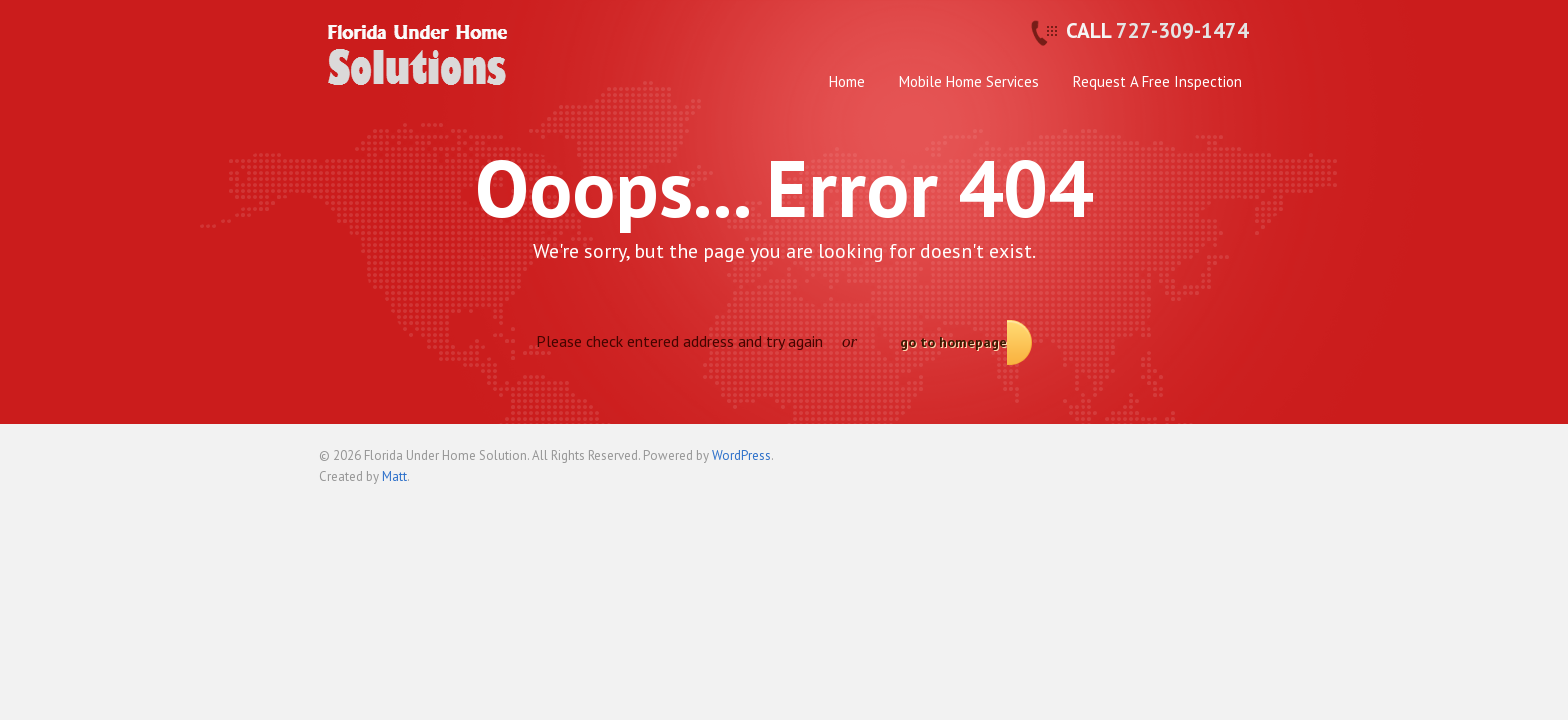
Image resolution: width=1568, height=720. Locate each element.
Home (847, 81)
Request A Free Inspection (1157, 81)
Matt (394, 476)
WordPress (741, 455)
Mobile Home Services (969, 81)
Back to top (1234, 464)
